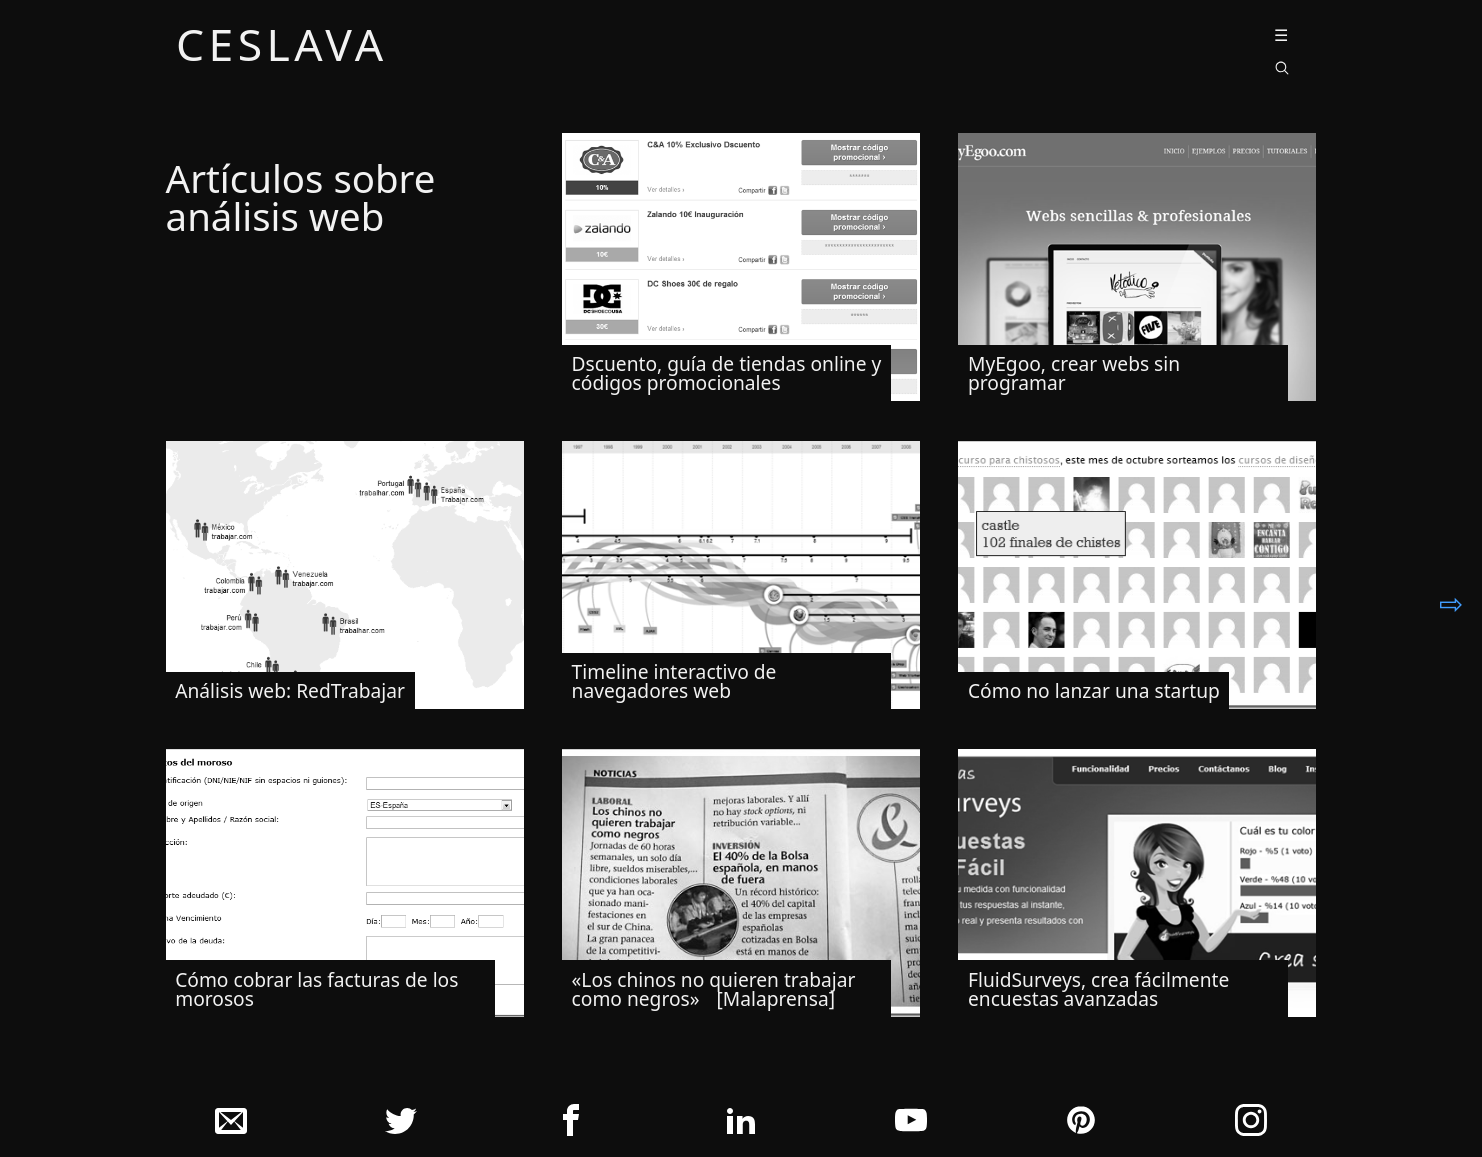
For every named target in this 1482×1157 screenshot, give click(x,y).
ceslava (282, 47)
